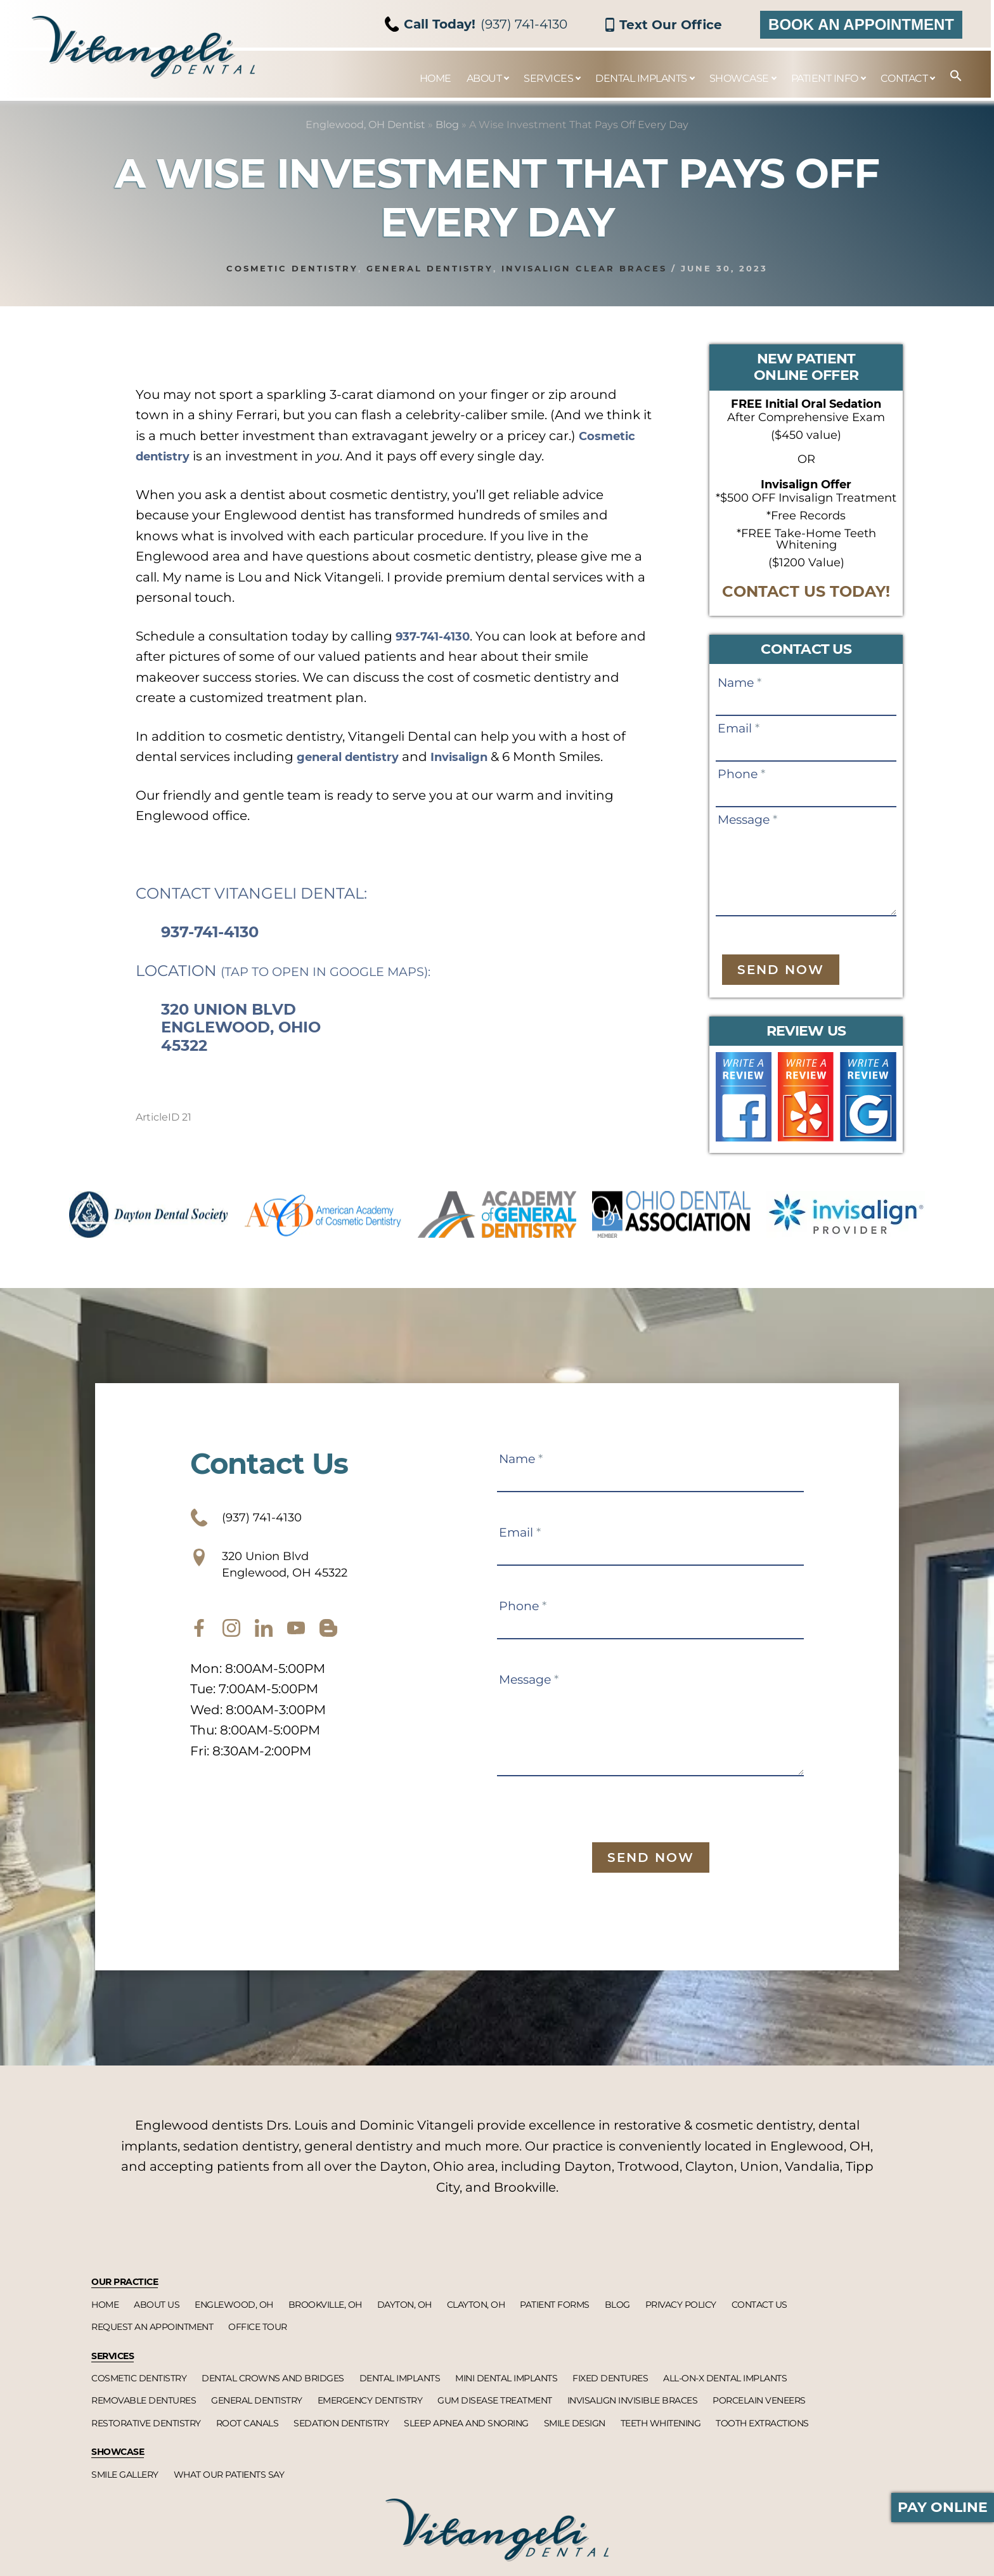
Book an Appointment (861, 24)
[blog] (328, 1643)
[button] (949, 76)
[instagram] (231, 1643)
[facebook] (199, 1643)
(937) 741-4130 (476, 24)
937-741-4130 (438, 636)
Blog (447, 125)
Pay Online (943, 2507)
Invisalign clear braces (584, 268)
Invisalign (477, 756)
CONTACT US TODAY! (806, 591)
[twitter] (264, 1643)
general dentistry (355, 756)
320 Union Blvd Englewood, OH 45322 (290, 1573)
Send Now (780, 969)
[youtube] (296, 1643)
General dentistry (429, 268)
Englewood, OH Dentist (365, 125)
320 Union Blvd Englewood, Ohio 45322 (241, 1027)
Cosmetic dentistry (292, 268)
